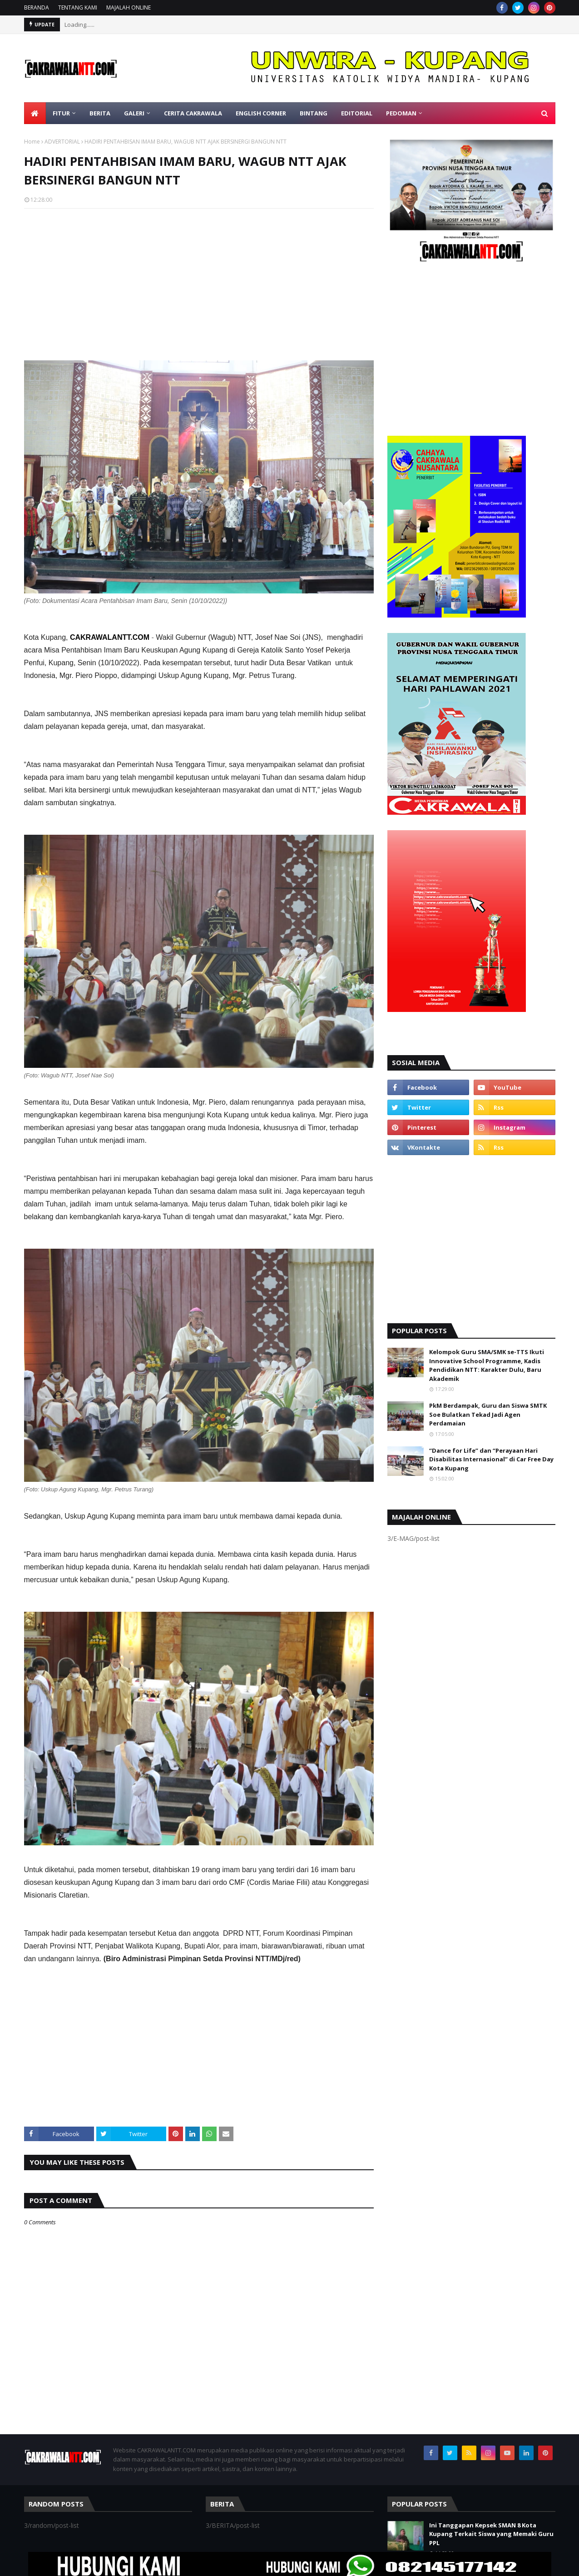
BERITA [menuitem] (99, 113)
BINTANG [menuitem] (313, 113)
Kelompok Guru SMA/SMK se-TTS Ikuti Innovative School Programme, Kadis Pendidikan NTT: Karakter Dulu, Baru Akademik (486, 1365)
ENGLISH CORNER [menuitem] (261, 113)
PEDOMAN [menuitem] (401, 113)
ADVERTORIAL (62, 141)
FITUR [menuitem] (61, 113)
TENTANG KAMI (77, 7)
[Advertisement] (199, 281)
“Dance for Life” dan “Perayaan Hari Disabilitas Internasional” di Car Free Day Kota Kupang (491, 1459)
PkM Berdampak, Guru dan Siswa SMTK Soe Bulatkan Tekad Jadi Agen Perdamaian (488, 1414)
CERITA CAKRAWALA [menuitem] (193, 113)
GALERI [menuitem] (134, 113)
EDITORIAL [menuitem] (356, 113)
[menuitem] (35, 113)
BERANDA (36, 7)
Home (32, 141)
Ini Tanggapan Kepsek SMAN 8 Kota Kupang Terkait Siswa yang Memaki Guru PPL (491, 2534)
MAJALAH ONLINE (128, 7)
